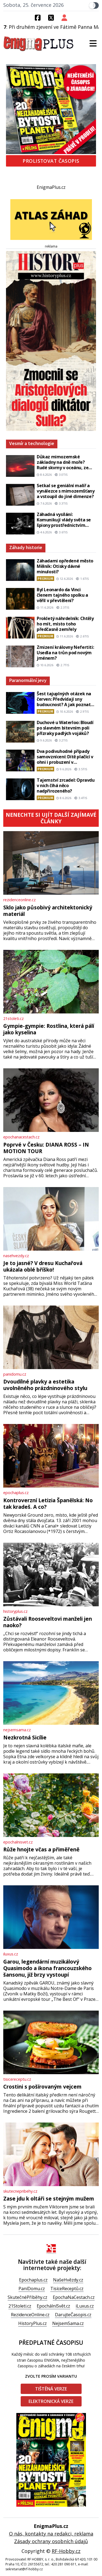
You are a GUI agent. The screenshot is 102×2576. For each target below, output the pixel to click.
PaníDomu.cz (31, 2289)
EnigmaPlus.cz (51, 187)
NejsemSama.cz (68, 2323)
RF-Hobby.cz (66, 2551)
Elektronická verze (51, 2401)
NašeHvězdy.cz (68, 2280)
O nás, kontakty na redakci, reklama (51, 2533)
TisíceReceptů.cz (67, 2289)
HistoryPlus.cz (32, 2323)
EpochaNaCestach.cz (74, 2297)
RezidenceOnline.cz (30, 2315)
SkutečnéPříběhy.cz (27, 2297)
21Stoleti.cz (19, 2306)
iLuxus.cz (85, 2306)
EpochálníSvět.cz (53, 2306)
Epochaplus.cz (33, 2280)
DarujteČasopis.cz (73, 2315)
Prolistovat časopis (51, 161)
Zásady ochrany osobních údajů (51, 2541)
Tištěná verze (51, 2389)
